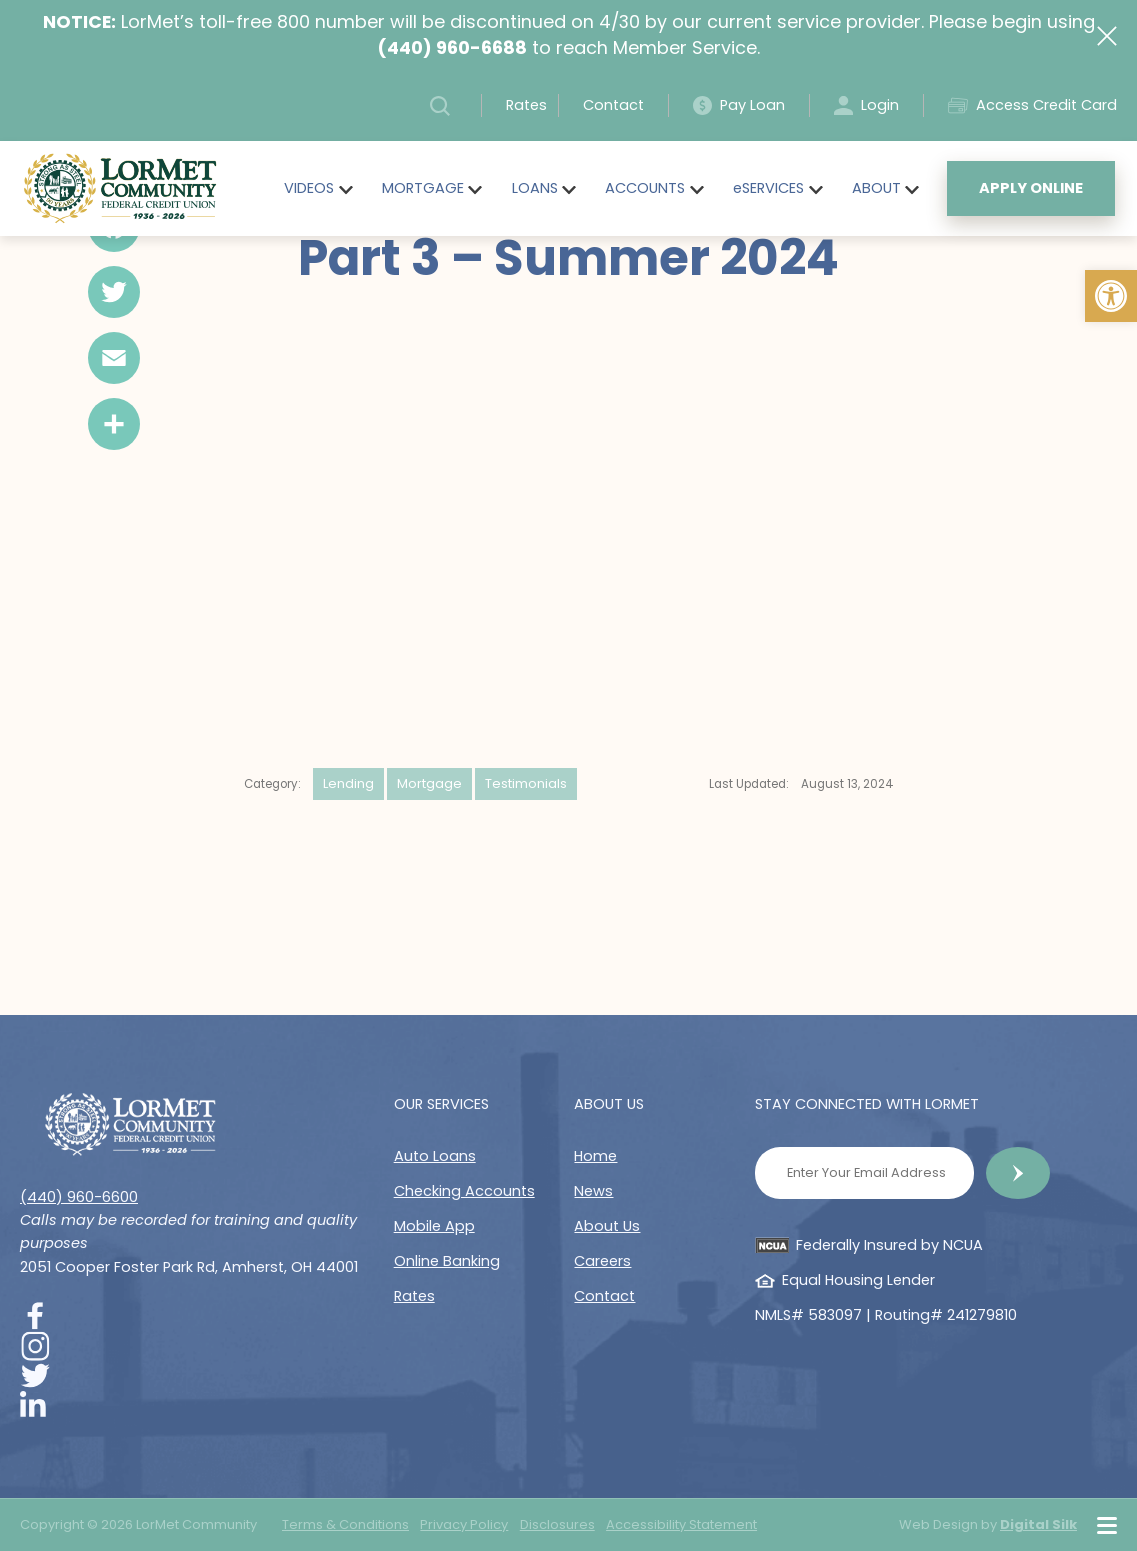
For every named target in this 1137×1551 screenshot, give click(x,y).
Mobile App (434, 1226)
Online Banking (447, 1261)
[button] (1111, 296)
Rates (526, 105)
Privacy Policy (464, 1524)
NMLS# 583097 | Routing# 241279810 (886, 1315)
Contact (613, 105)
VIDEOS (309, 188)
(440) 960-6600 (79, 1197)
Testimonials (526, 783)
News (593, 1191)
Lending (348, 783)
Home (595, 1156)
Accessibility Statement (681, 1524)
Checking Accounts (464, 1191)
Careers (602, 1261)
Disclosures (557, 1524)
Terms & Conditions (345, 1524)
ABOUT (876, 188)
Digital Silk (1038, 1524)
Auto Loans (435, 1156)
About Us (607, 1226)
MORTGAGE (423, 188)
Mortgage (429, 783)
